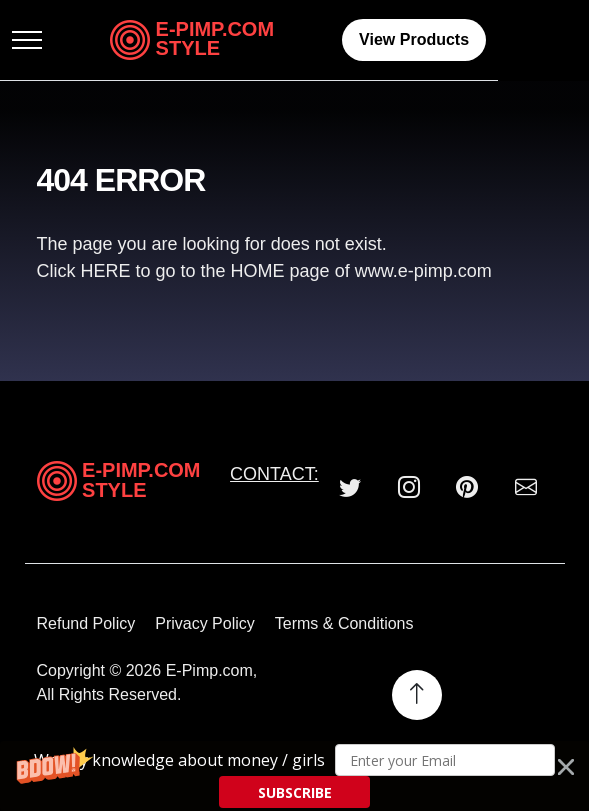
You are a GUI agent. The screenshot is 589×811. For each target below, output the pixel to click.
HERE (108, 271)
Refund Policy (86, 623)
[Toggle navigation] (52, 40)
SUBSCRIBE (295, 792)
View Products (481, 39)
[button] (294, 776)
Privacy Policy (205, 623)
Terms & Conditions (344, 623)
